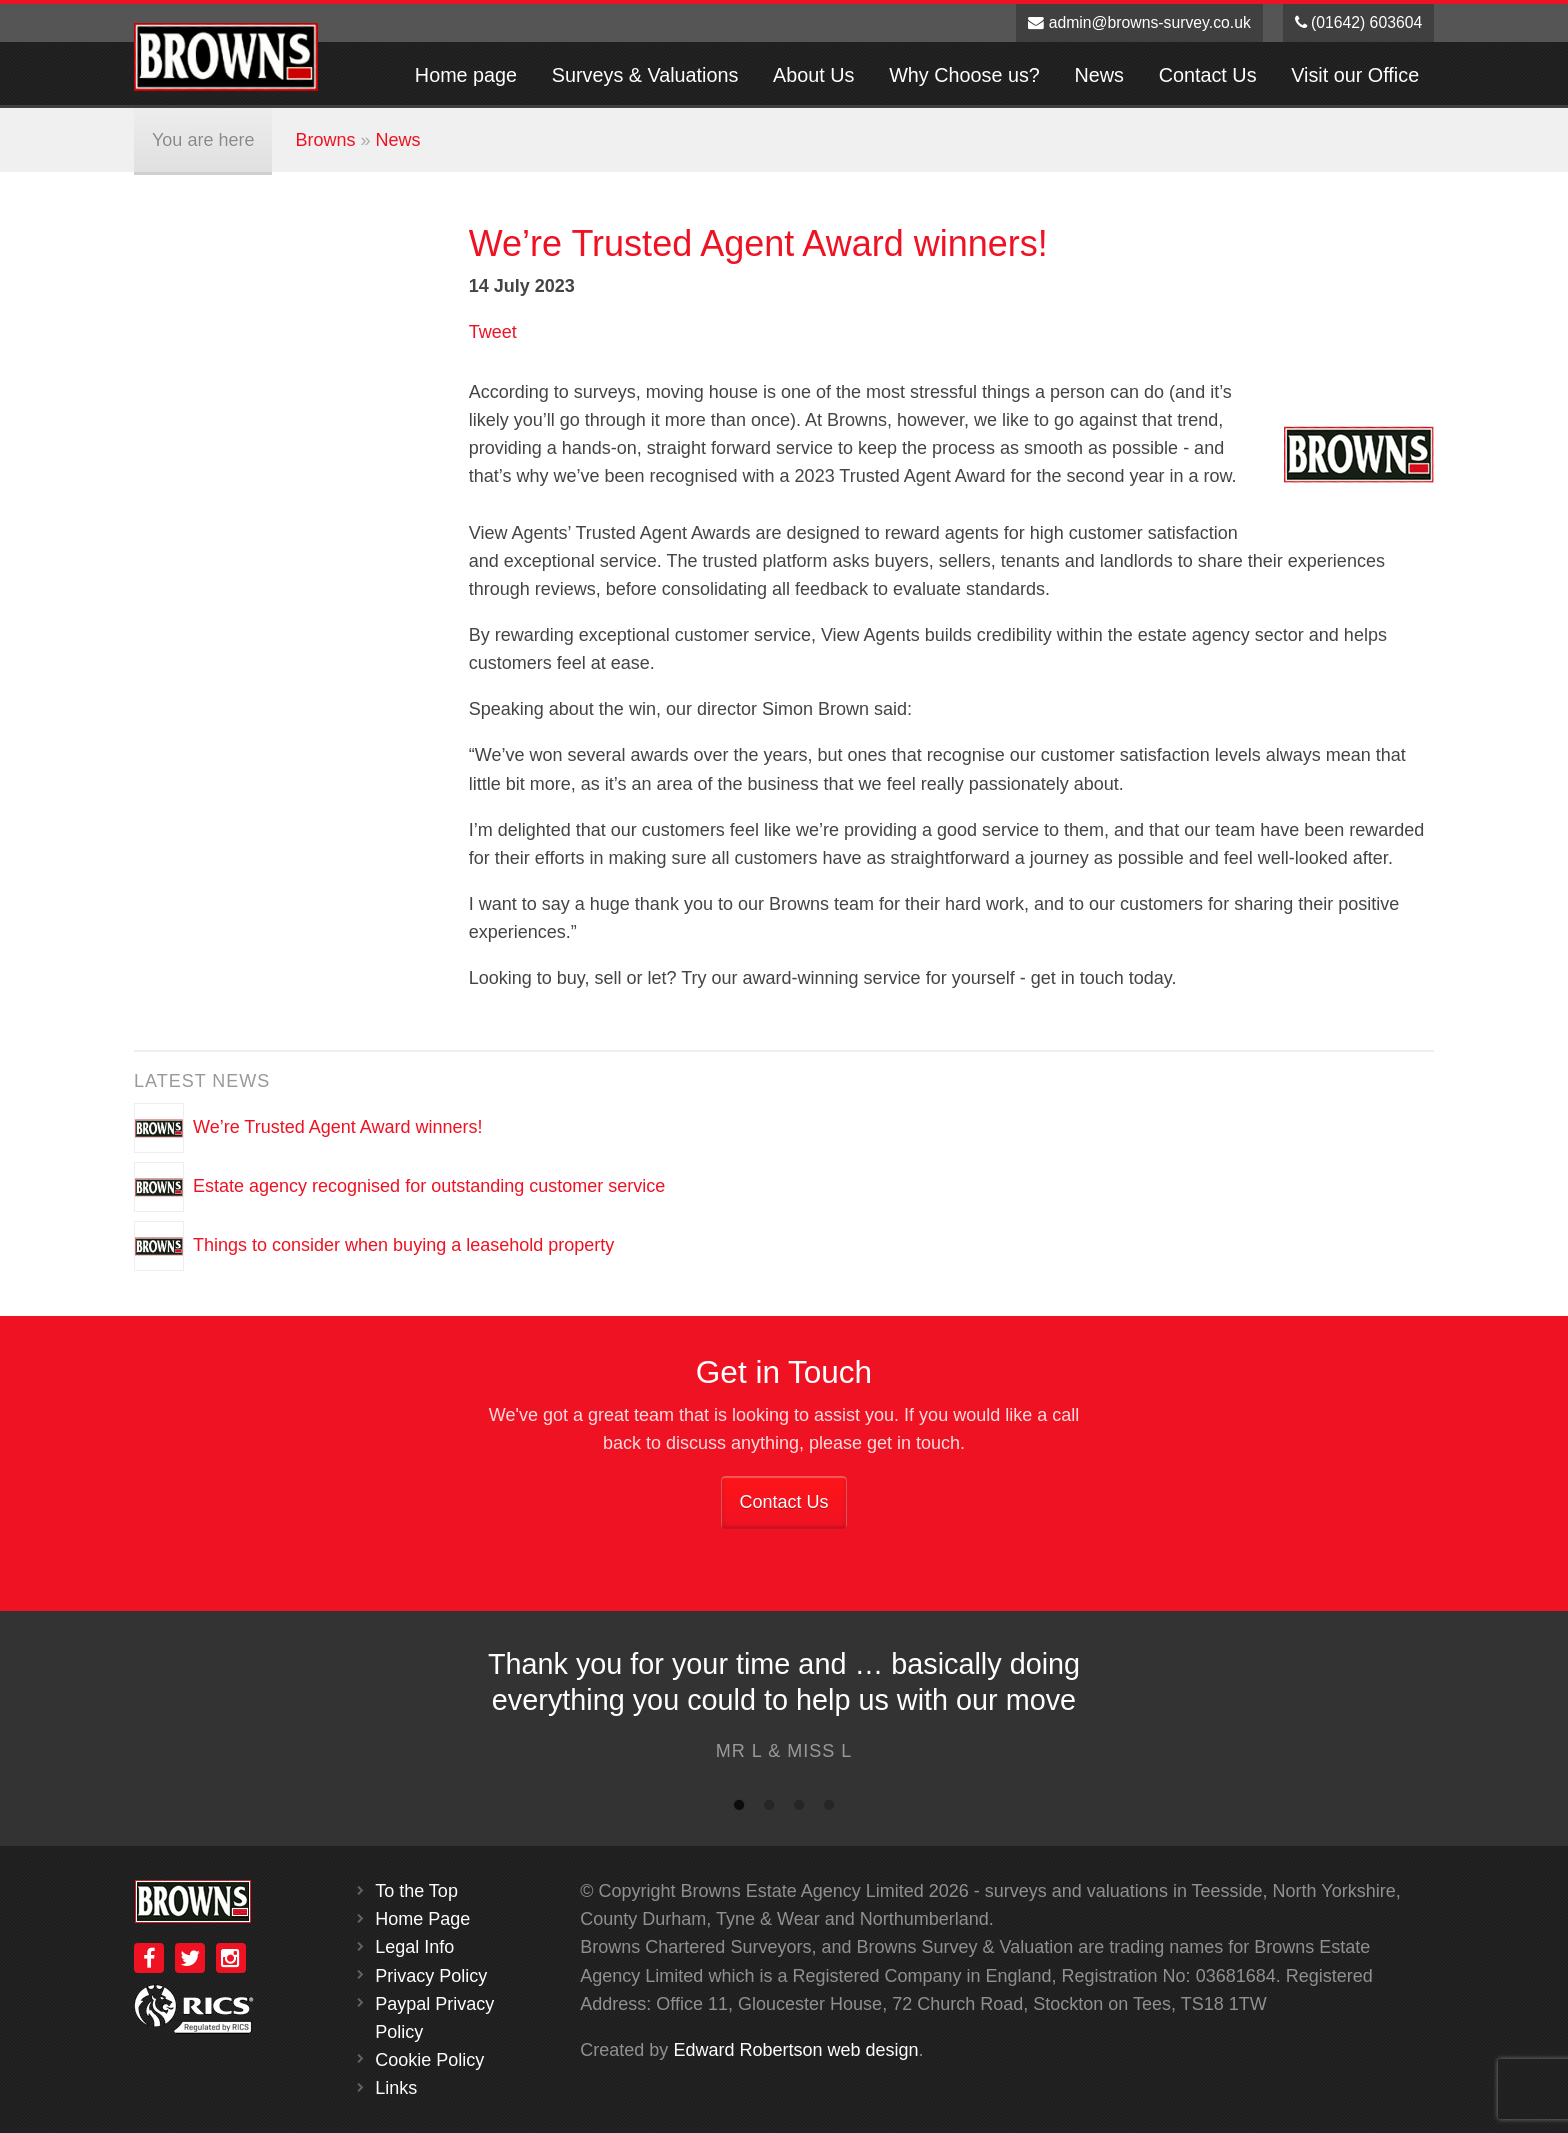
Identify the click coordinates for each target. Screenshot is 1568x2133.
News (1099, 75)
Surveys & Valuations (645, 75)
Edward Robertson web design (795, 2050)
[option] (784, 1710)
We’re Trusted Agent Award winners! (338, 1127)
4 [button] (829, 1809)
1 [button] (739, 1809)
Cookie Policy (429, 2060)
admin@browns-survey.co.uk (1139, 22)
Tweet (493, 332)
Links (396, 2088)
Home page (466, 75)
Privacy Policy (431, 1976)
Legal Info (414, 1947)
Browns (325, 140)
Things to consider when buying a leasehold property (403, 1245)
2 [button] (769, 1809)
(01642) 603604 (1359, 22)
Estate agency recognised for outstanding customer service (429, 1186)
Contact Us (1208, 75)
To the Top (416, 1891)
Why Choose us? (964, 75)
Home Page (422, 1919)
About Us (813, 75)
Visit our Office (1355, 75)
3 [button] (799, 1809)
